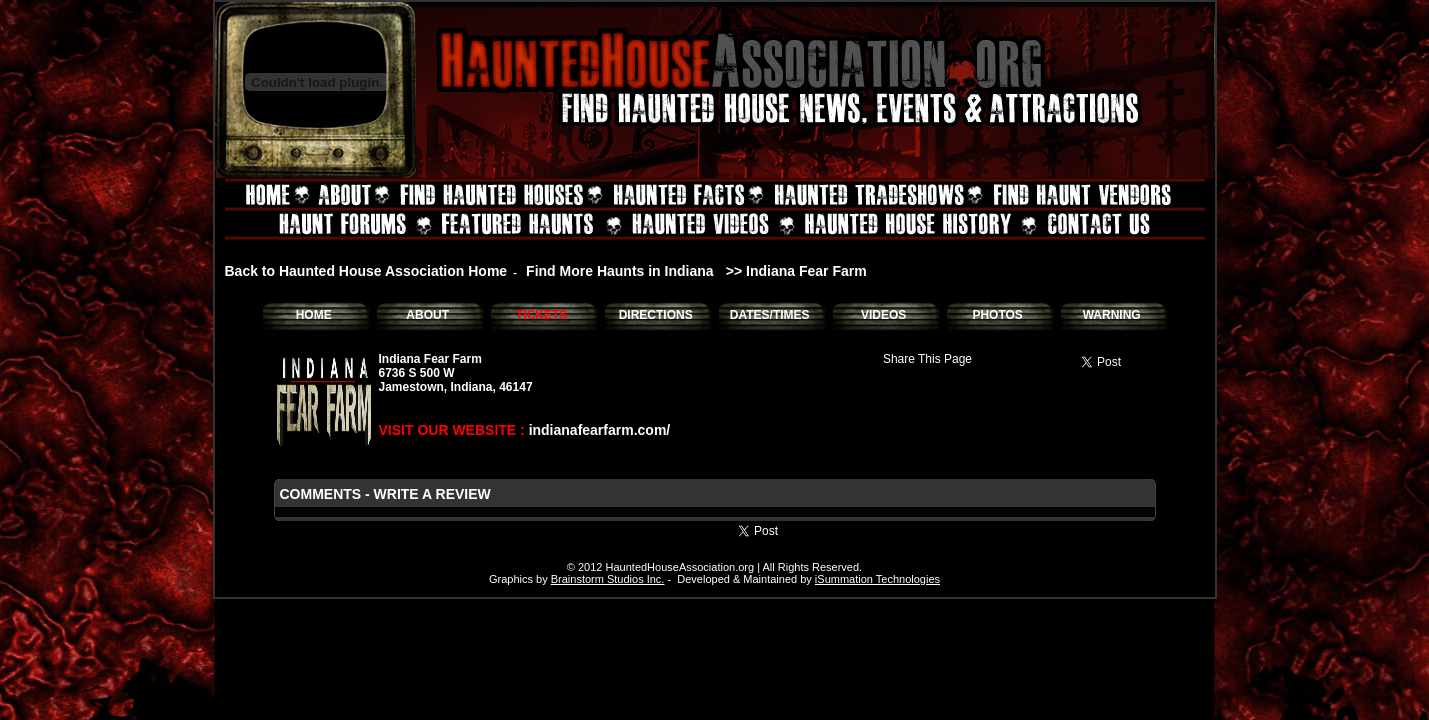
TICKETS (541, 315)
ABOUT (427, 315)
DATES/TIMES (770, 315)
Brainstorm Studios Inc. (608, 579)
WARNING (1112, 315)
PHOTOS (997, 315)
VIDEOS (883, 315)
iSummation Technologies (877, 579)
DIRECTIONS (656, 315)
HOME (314, 315)
